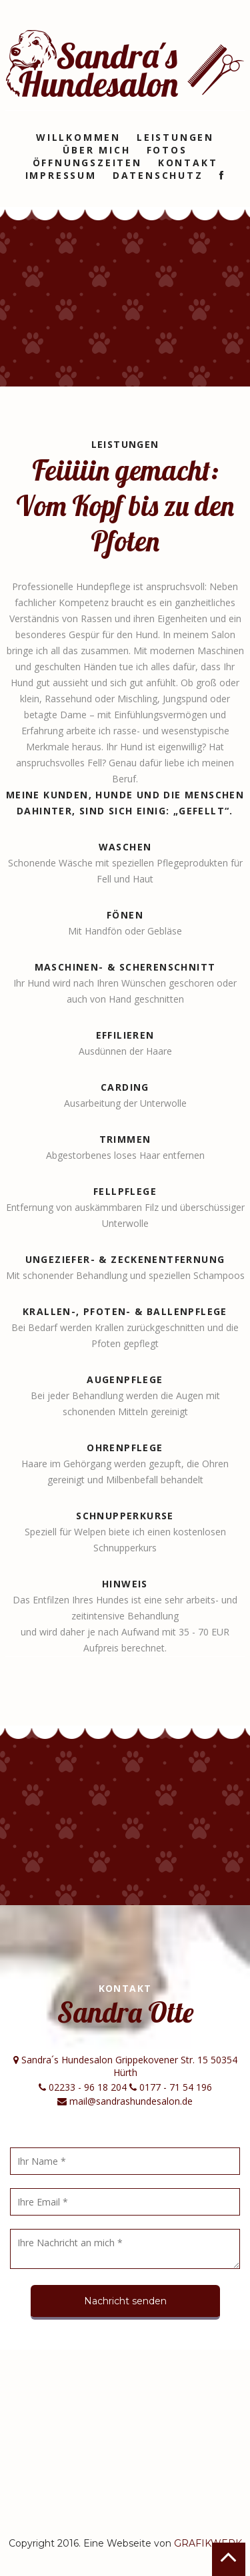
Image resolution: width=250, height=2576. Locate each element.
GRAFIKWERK (208, 2543)
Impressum (61, 175)
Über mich (96, 150)
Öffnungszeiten (87, 162)
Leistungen (175, 137)
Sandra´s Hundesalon (125, 63)
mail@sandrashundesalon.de (130, 2101)
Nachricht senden (125, 2301)
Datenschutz (158, 175)
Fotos (167, 150)
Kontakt (188, 162)
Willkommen (78, 137)
